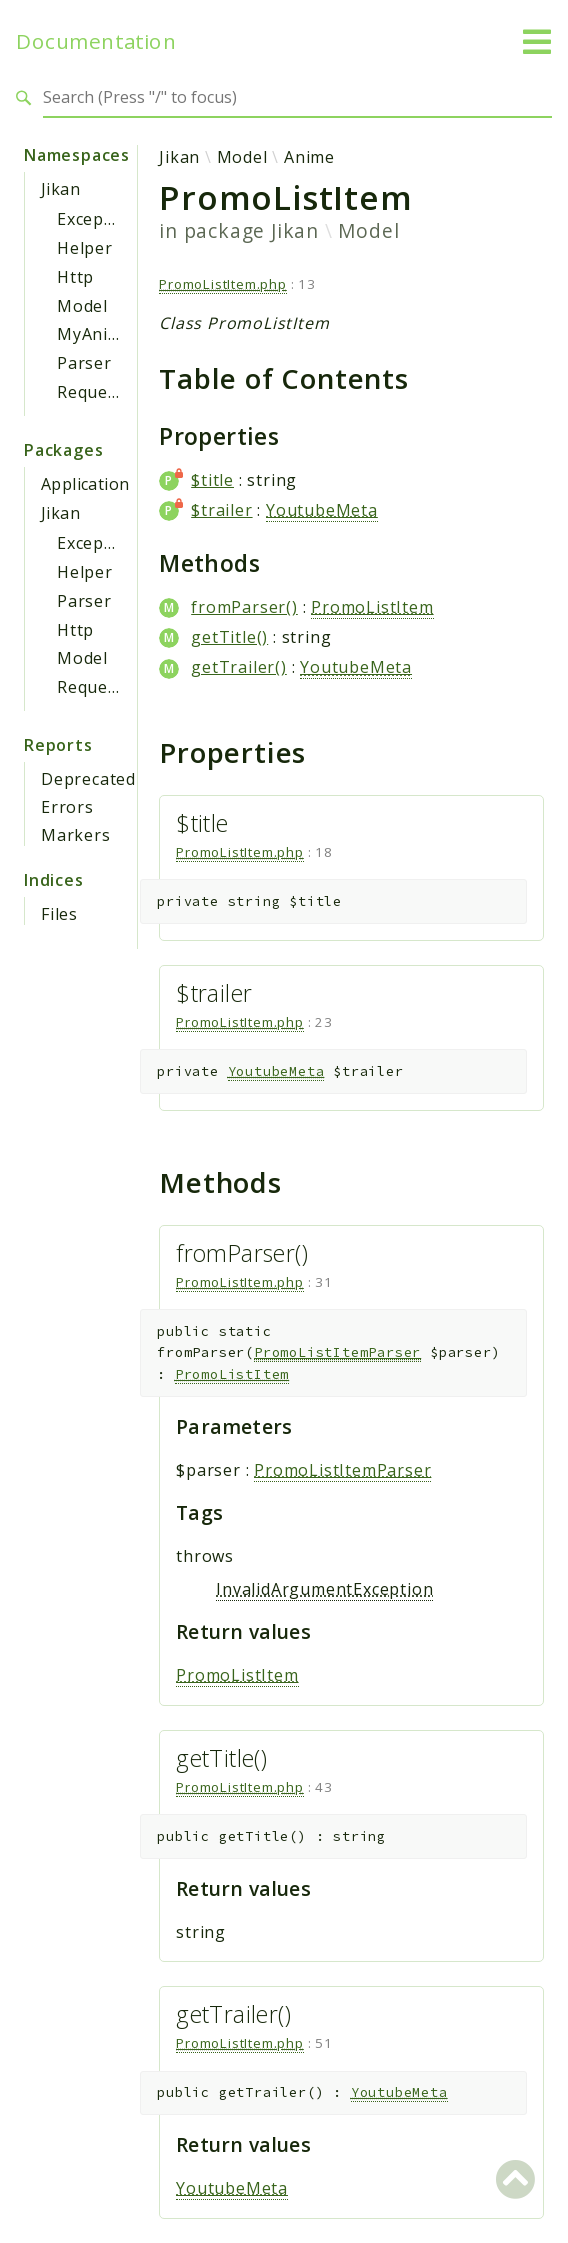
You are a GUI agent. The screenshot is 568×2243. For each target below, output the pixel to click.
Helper (85, 248)
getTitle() (229, 637)
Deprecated (88, 779)
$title (212, 480)
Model (82, 306)
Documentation (96, 41)
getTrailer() (239, 667)
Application (85, 484)
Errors (67, 807)
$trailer (221, 510)
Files (59, 914)
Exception (97, 219)
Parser (84, 363)
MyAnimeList (110, 334)
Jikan (60, 189)
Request (90, 392)
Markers (76, 835)
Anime (309, 157)
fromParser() (244, 607)
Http (75, 277)
